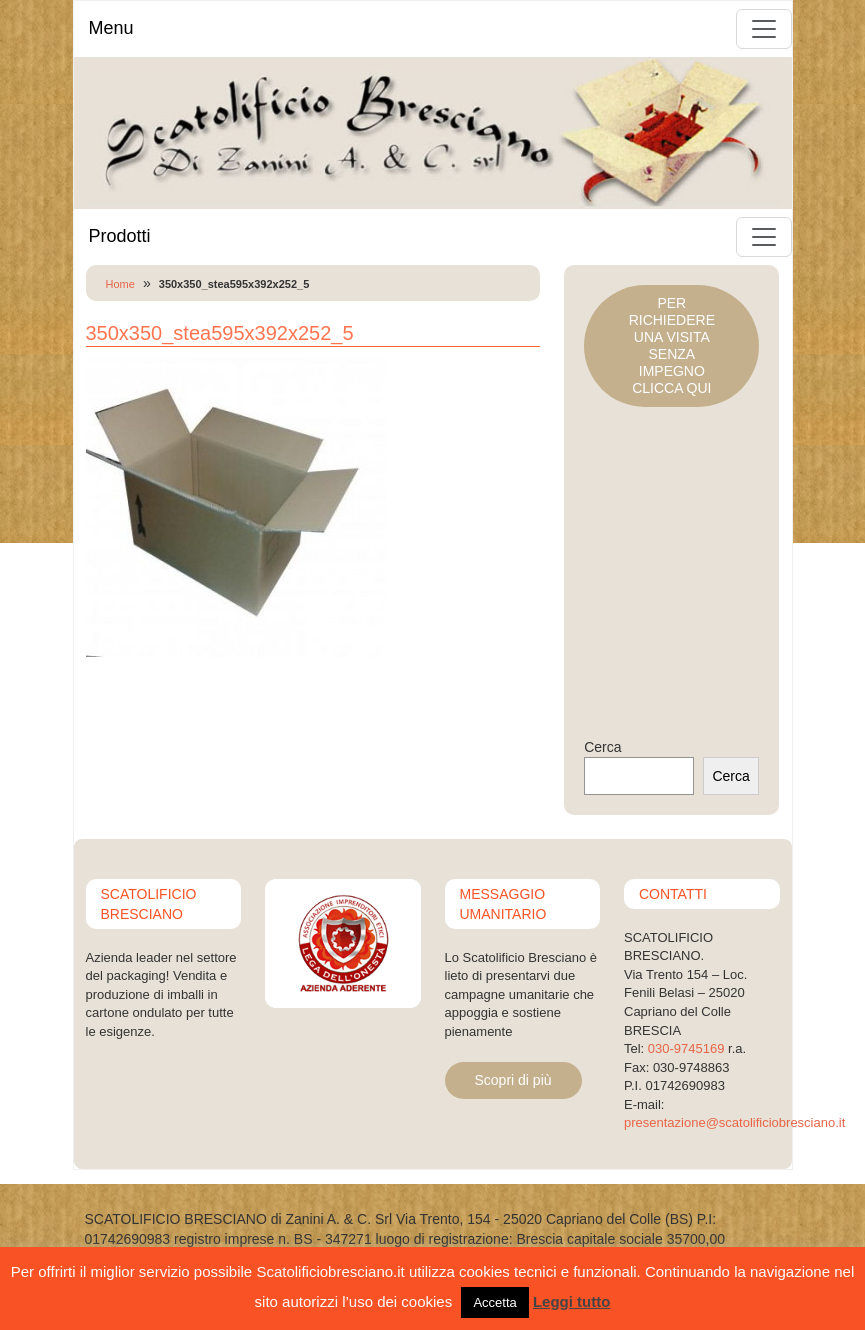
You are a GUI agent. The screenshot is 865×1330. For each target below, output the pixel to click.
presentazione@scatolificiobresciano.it (734, 1122)
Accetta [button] (494, 1302)
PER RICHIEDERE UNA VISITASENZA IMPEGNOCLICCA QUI (672, 345)
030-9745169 (686, 1048)
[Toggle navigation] (764, 29)
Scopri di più (513, 1080)
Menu (111, 28)
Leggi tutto (571, 1301)
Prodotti (120, 236)
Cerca (602, 747)
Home (120, 284)
